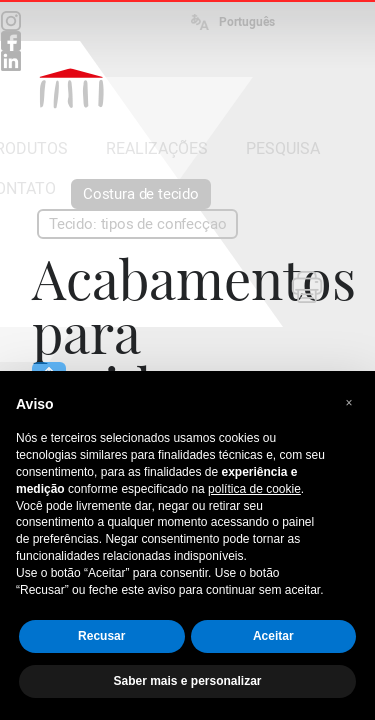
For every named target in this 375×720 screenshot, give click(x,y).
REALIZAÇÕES (157, 148)
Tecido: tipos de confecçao (137, 224)
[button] (349, 403)
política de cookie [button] (254, 489)
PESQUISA (283, 148)
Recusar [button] (101, 636)
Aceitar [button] (273, 636)
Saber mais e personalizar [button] (187, 681)
